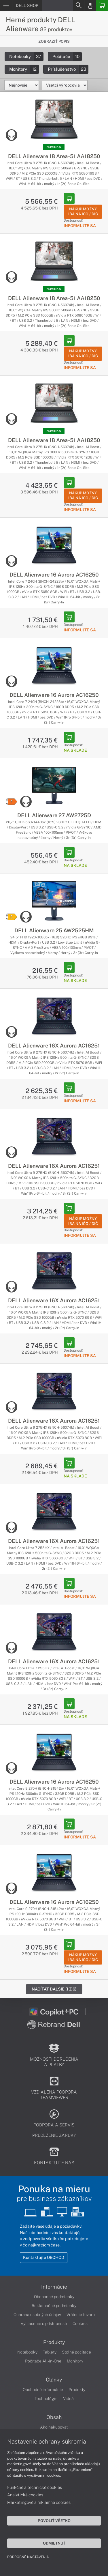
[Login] (90, 5)
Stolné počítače (76, 2352)
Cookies (80, 2323)
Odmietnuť (54, 2543)
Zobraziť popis (54, 41)
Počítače (67, 56)
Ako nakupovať (54, 2427)
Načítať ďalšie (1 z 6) (54, 1988)
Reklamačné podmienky (54, 2305)
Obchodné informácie (43, 2389)
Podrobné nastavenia (28, 2557)
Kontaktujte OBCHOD (43, 2257)
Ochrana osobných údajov (37, 2314)
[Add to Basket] (69, 198)
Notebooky (26, 56)
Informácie (54, 2286)
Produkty (54, 2342)
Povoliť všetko (54, 2520)
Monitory (24, 69)
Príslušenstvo (68, 69)
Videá (68, 2398)
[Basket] (102, 5)
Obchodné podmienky (54, 2296)
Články (54, 2379)
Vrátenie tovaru (81, 2314)
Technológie (46, 2398)
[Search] (78, 5)
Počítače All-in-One (43, 2361)
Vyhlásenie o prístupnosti (44, 2323)
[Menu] (6, 5)
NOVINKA (53, 147)
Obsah (54, 2417)
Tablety (49, 2352)
